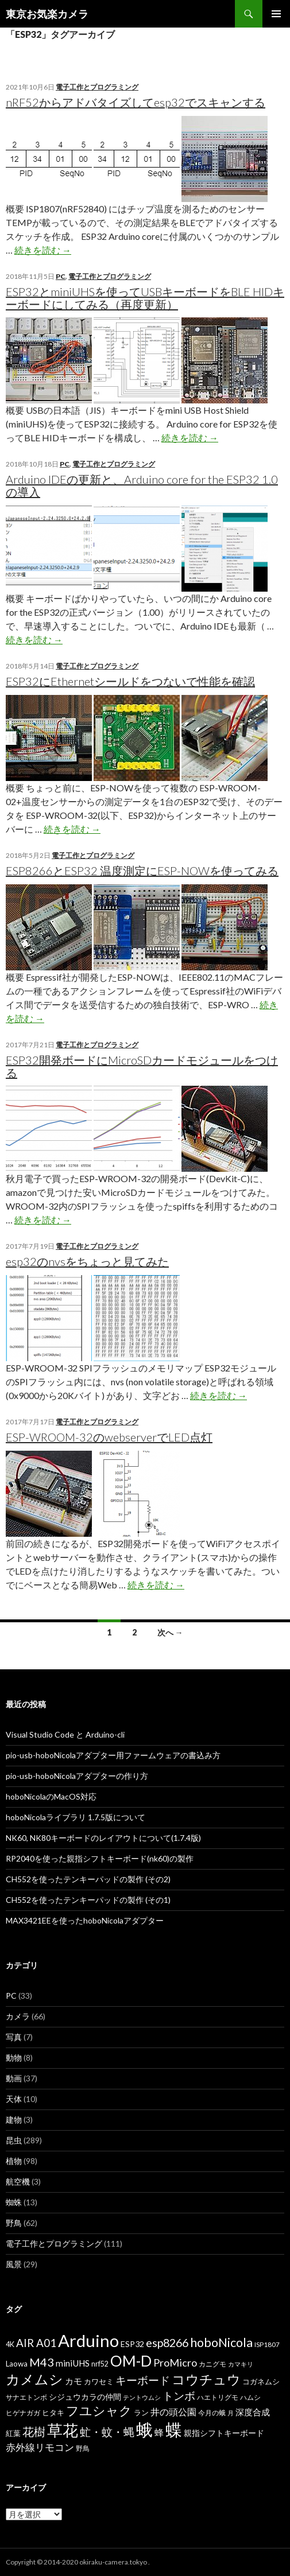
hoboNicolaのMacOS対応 (51, 1796)
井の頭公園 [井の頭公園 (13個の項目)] (173, 2412)
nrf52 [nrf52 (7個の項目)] (100, 2364)
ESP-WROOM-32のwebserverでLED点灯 (109, 1437)
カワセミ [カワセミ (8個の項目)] (99, 2381)
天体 (14, 2099)
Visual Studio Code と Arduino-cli (65, 1734)
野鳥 (14, 2223)
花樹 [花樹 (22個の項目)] (33, 2431)
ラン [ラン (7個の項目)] (141, 2412)
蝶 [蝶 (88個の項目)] (173, 2429)
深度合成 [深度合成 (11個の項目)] (252, 2412)
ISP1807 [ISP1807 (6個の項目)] (267, 2344)
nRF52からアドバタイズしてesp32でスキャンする (135, 102)
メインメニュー (276, 14)
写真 (14, 2037)
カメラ (18, 2016)
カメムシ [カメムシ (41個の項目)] (34, 2379)
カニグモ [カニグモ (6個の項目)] (212, 2364)
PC (60, 276)
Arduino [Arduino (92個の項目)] (88, 2340)
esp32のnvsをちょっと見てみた (87, 1261)
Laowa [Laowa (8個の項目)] (17, 2363)
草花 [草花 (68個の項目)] (62, 2429)
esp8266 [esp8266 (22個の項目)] (167, 2342)
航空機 (18, 2181)
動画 (14, 2078)
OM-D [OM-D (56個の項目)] (131, 2361)
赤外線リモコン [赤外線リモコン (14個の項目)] (40, 2447)
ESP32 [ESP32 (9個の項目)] (132, 2344)
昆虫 (14, 2140)
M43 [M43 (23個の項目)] (41, 2362)
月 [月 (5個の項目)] (230, 2412)
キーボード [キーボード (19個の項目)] (142, 2380)
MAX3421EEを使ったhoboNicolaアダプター (85, 1920)
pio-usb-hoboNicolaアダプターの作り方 (77, 1776)
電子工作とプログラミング (97, 87)
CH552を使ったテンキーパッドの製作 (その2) (88, 1879)
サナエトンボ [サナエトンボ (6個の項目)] (26, 2397)
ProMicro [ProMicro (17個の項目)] (175, 2362)
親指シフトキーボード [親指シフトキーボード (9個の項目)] (224, 2433)
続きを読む (42, 249)
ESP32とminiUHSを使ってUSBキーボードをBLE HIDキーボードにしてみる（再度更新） (145, 298)
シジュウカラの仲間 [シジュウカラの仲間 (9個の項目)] (85, 2397)
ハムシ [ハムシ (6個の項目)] (250, 2397)
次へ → (170, 1632)
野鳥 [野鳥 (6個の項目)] (83, 2448)
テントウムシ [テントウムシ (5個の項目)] (142, 2397)
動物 (14, 2057)
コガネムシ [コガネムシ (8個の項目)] (261, 2381)
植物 (14, 2161)
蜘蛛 (14, 2202)
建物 (14, 2119)
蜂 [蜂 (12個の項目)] (159, 2432)
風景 (14, 2264)
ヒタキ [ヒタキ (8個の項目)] (53, 2412)
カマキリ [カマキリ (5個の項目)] (240, 2364)
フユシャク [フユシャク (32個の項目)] (99, 2410)
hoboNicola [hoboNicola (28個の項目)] (221, 2342)
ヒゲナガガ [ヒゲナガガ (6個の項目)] (23, 2412)
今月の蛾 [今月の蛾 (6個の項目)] (212, 2412)
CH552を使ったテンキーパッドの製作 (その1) (88, 1900)
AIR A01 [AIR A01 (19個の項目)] (36, 2342)
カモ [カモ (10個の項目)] (73, 2381)
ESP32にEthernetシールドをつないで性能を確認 (130, 681)
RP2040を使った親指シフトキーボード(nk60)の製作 (100, 1858)
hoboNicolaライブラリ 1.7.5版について (75, 1817)
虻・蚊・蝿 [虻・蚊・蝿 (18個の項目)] (107, 2432)
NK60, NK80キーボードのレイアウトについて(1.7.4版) (103, 1838)
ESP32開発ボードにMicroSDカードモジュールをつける (142, 1066)
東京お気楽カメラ (47, 13)
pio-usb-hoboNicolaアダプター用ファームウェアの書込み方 (113, 1755)
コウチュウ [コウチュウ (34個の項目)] (206, 2379)
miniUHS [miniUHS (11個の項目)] (73, 2363)
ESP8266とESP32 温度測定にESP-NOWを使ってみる (142, 870)
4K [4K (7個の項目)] (10, 2344)
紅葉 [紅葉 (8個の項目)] (13, 2433)
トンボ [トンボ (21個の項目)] (179, 2395)
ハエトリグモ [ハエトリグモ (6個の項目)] (217, 2397)
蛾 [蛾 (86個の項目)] (144, 2429)
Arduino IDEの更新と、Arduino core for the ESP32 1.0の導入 (142, 485)
